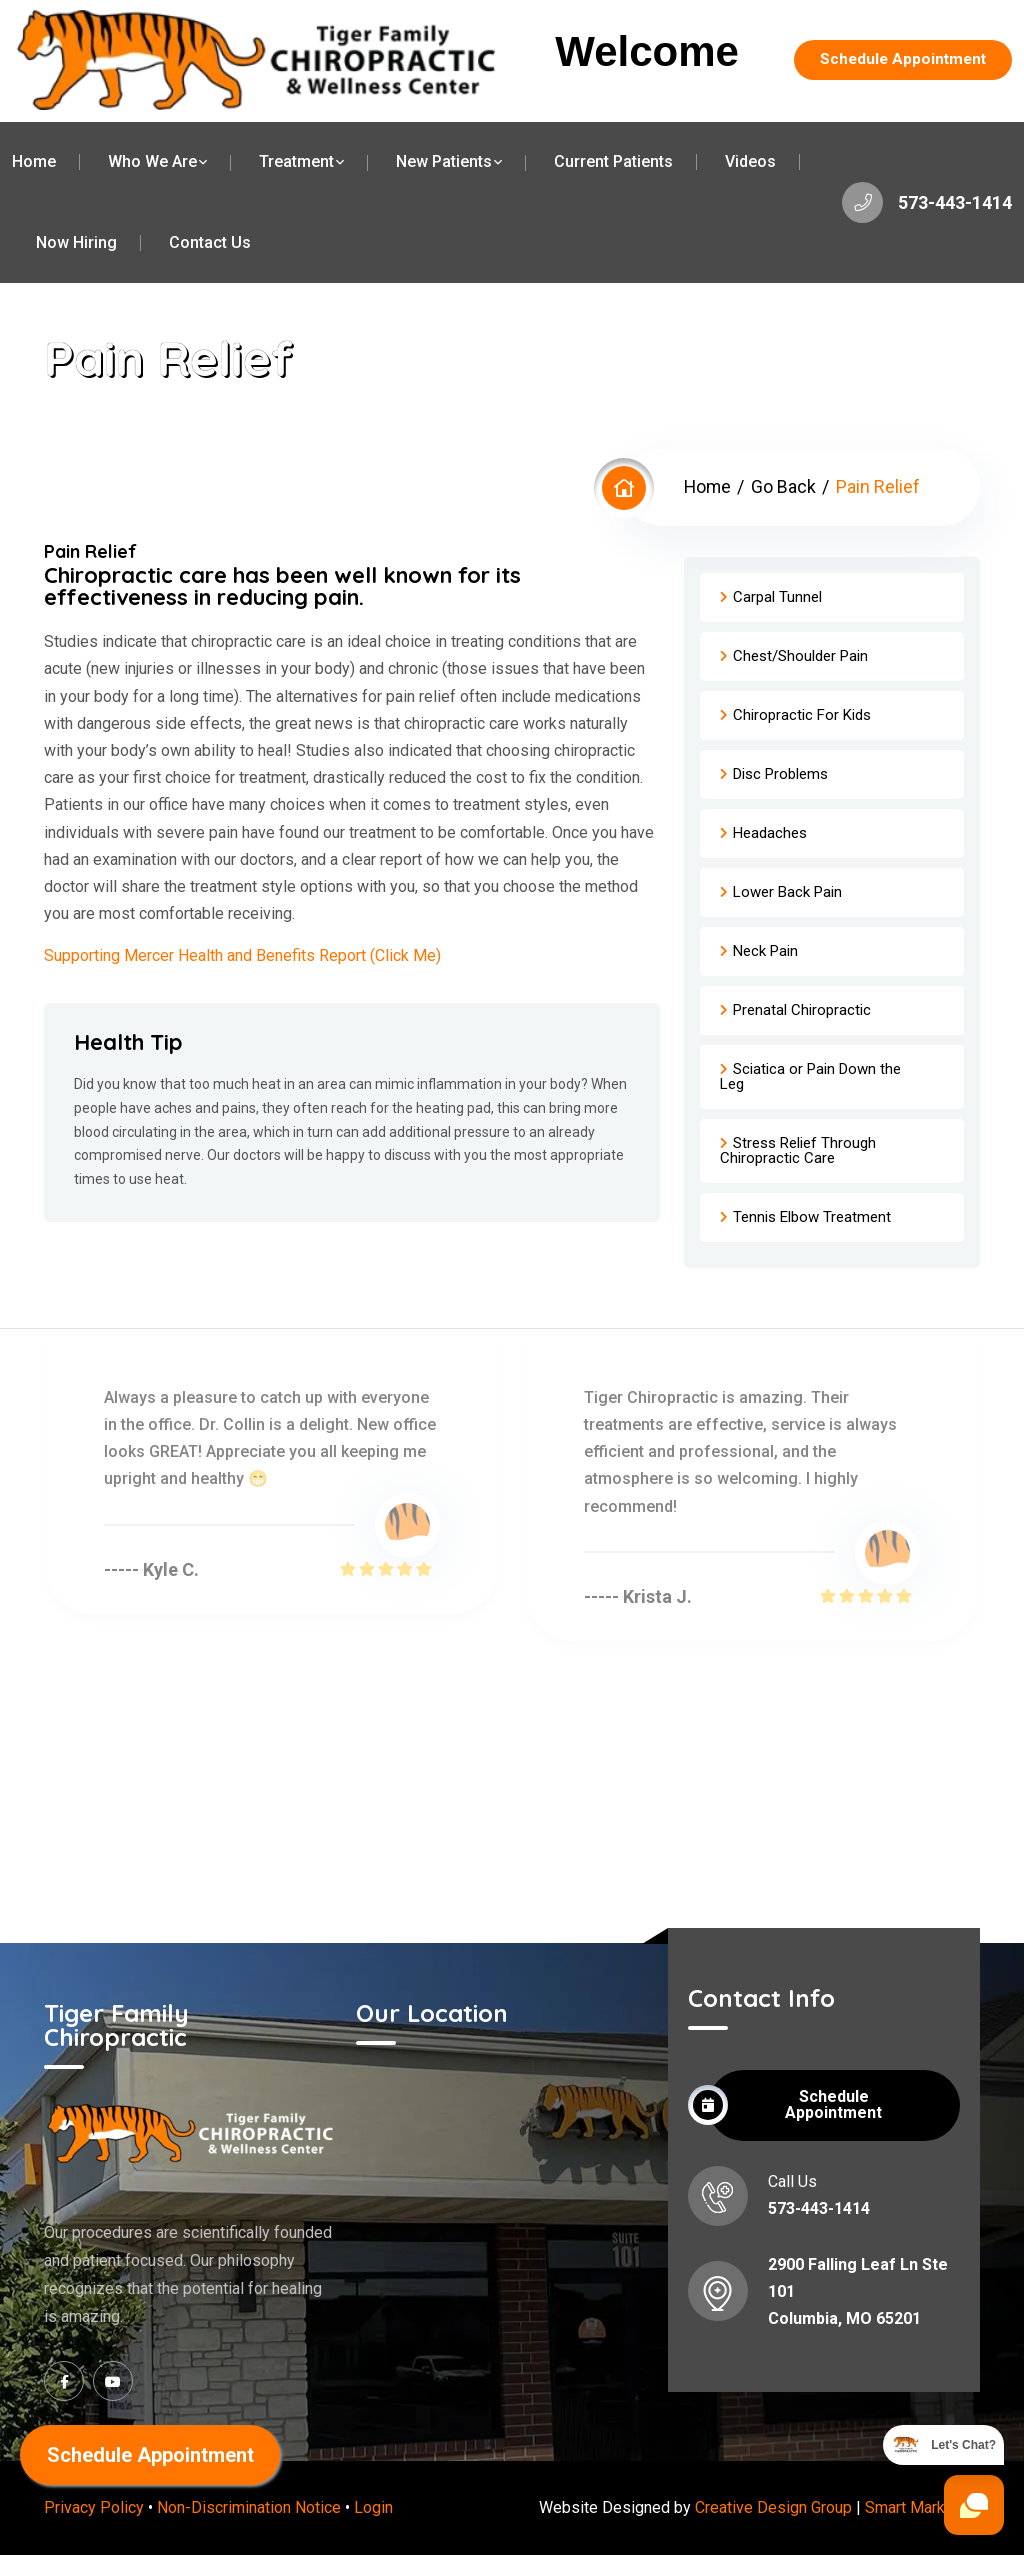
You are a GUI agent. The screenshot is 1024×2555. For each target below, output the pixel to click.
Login (373, 2507)
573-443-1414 (926, 203)
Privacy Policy (94, 2507)
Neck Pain (765, 951)
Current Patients (613, 161)
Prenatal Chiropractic (802, 1010)
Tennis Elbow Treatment (812, 1217)
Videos (750, 161)
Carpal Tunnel (777, 597)
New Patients (444, 161)
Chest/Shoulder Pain (800, 656)
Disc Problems (780, 774)
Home (34, 161)
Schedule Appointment (899, 59)
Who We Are (152, 161)
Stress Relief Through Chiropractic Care (798, 1150)
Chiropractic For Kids (802, 715)
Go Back (783, 486)
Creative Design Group (773, 2507)
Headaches (770, 833)
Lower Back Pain (787, 892)
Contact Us (210, 242)
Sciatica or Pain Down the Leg (810, 1076)
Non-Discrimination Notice (249, 2507)
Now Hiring (76, 242)
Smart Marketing (922, 2507)
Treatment (296, 161)
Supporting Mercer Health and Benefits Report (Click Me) (242, 955)
